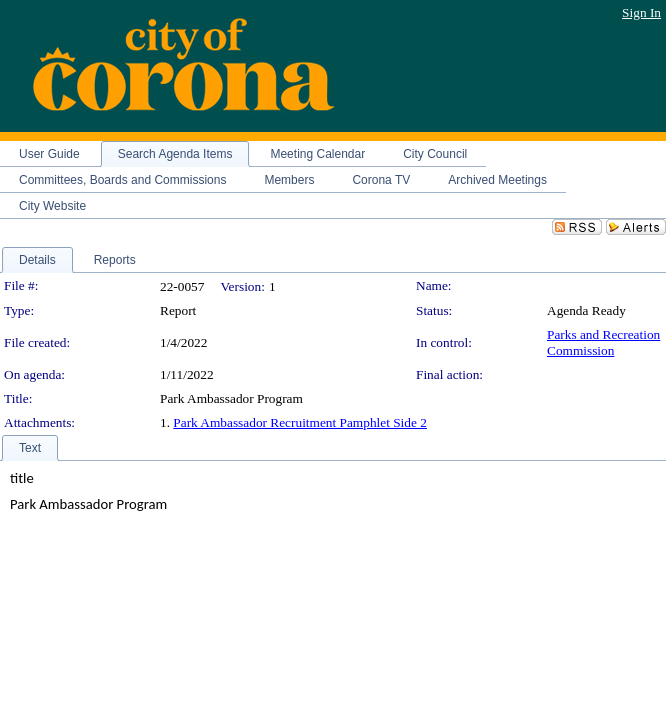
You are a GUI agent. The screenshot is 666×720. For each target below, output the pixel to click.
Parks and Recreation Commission (603, 342)
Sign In (641, 12)
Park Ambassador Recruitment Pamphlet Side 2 (300, 422)
